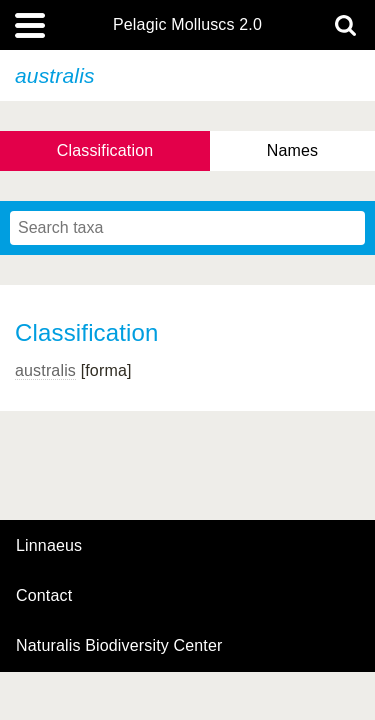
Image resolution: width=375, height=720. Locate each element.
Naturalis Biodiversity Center (119, 646)
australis (45, 370)
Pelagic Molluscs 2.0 (187, 25)
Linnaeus (49, 546)
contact (44, 595)
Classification (105, 150)
